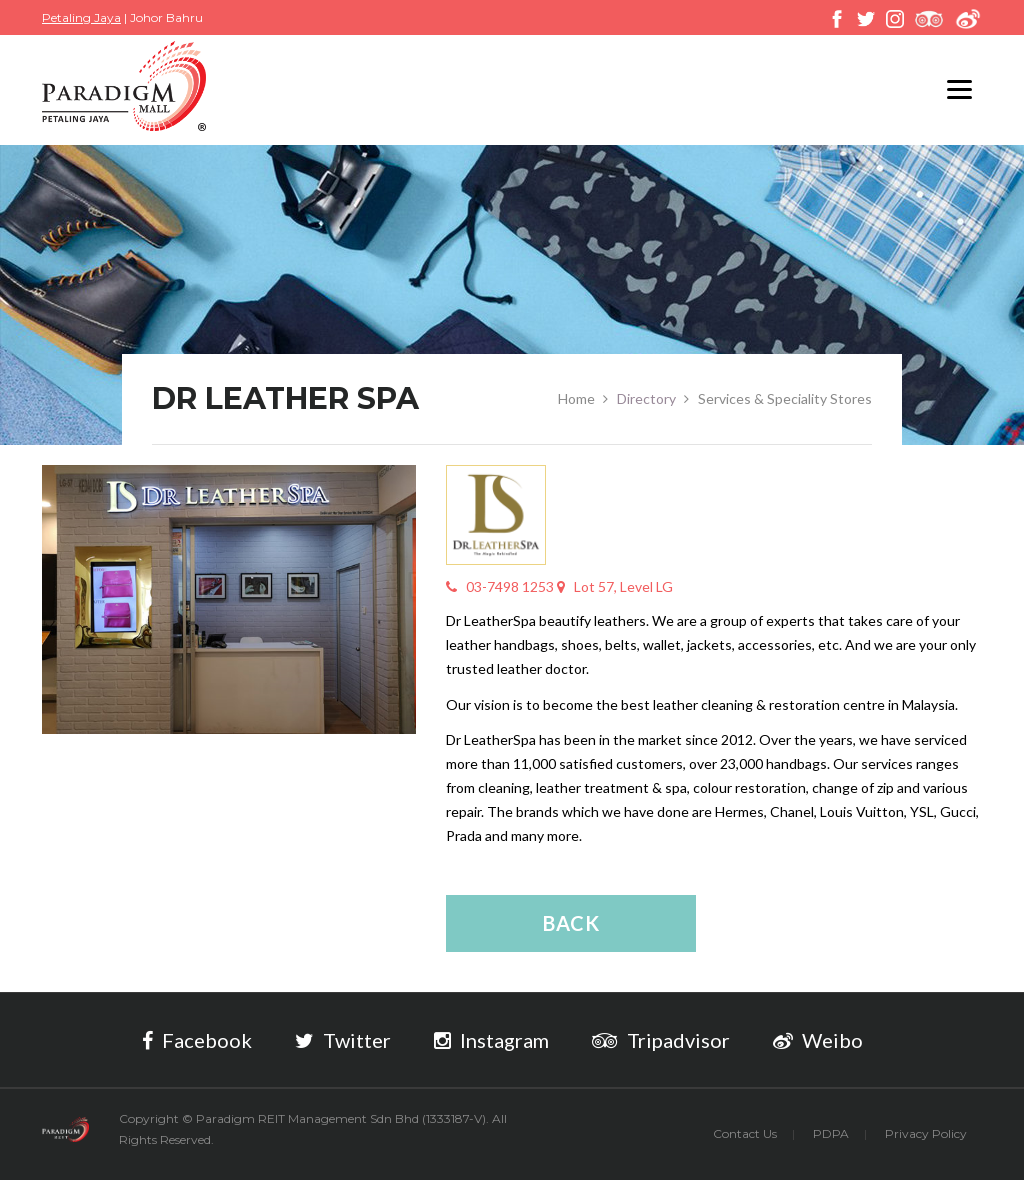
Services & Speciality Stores (785, 398)
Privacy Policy (926, 1133)
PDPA (831, 1133)
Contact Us (745, 1133)
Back (571, 923)
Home (576, 398)
